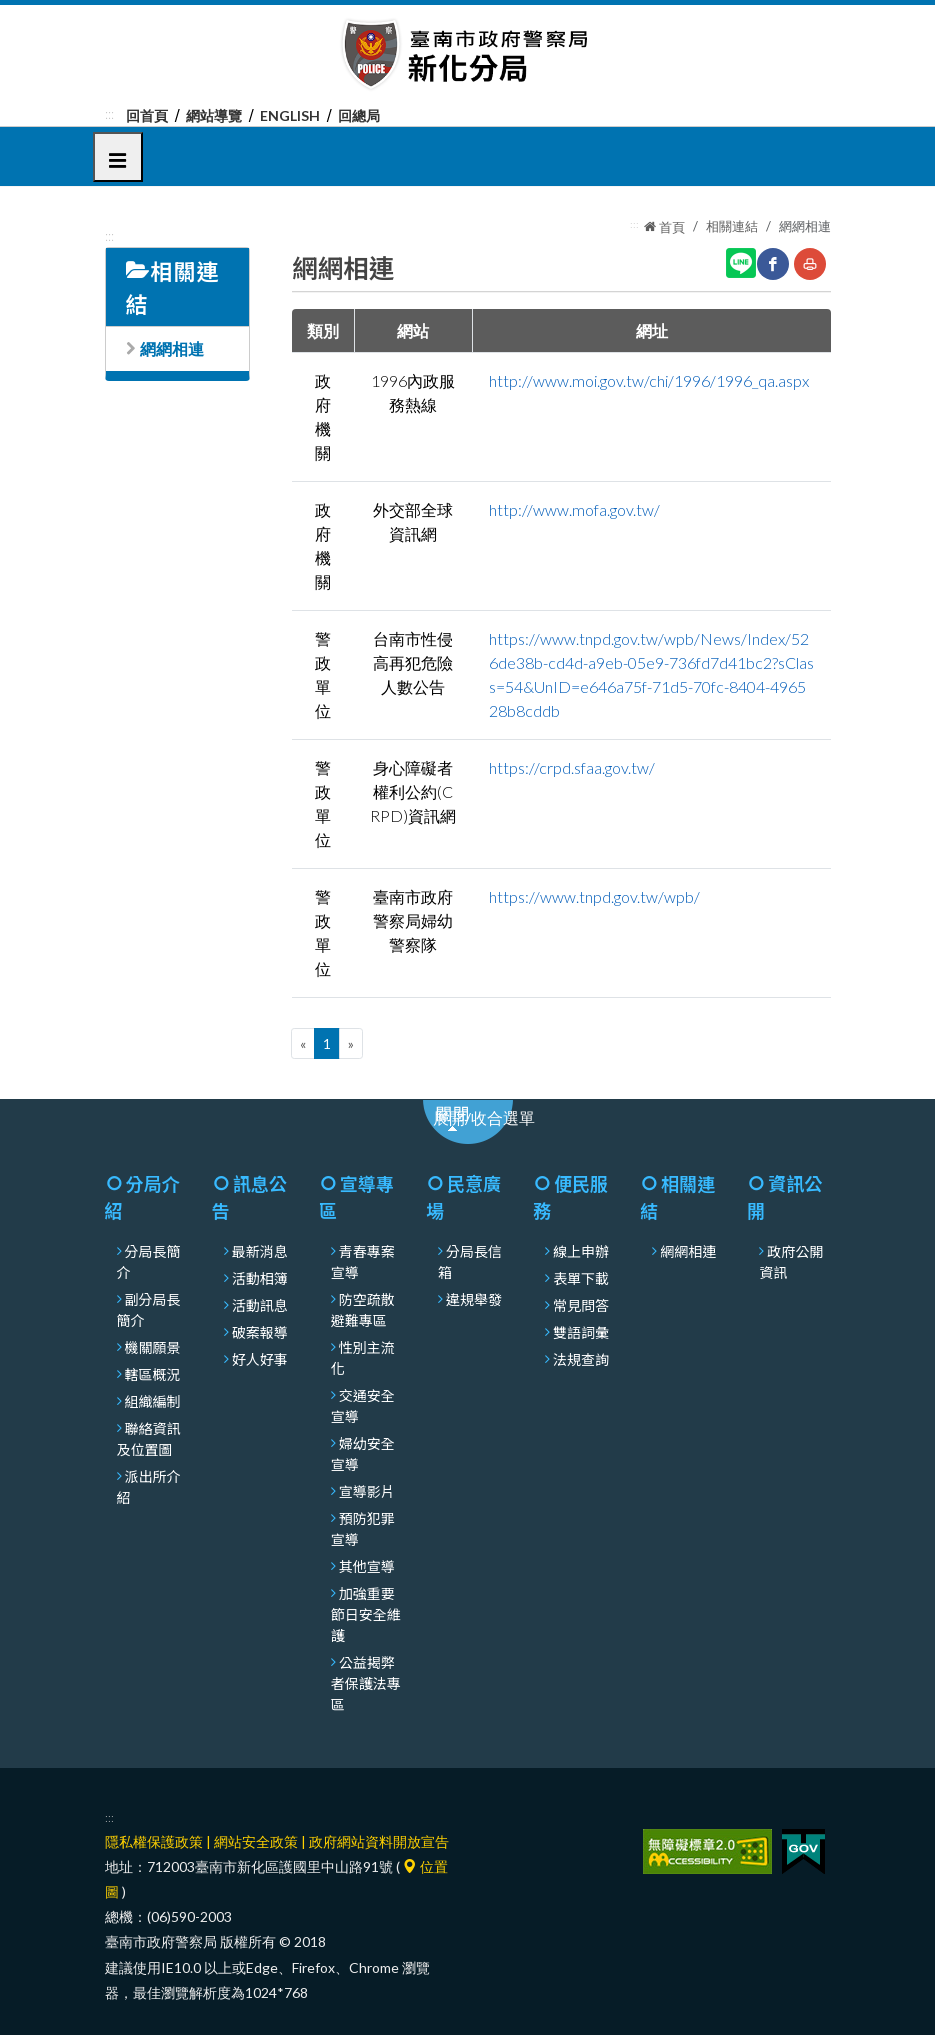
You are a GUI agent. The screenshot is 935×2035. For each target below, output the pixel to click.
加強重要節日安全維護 (366, 1614)
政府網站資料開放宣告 (379, 1841)
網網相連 (172, 348)
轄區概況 (153, 1374)
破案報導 (260, 1332)
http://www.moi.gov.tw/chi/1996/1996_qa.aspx (649, 380)
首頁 (664, 227)
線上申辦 (581, 1251)
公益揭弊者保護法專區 (366, 1683)
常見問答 (581, 1305)
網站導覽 (214, 115)
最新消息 (260, 1251)
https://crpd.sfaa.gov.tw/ (572, 767)
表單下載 (581, 1278)
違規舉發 (474, 1299)
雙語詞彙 (581, 1332)
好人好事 (260, 1359)
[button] (118, 157)
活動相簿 (260, 1278)
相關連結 (732, 226)
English (290, 115)
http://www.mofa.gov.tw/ (574, 509)
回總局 (359, 115)
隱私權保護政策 (154, 1841)
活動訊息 (260, 1305)
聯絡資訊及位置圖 (149, 1438)
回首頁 (147, 115)
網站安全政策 (256, 1841)
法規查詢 (581, 1359)
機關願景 (153, 1347)
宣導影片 (367, 1491)
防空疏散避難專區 (363, 1309)
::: (109, 114)
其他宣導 (367, 1566)
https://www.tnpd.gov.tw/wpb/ (594, 896)
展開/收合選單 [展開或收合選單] (494, 1123)
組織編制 (153, 1401)
